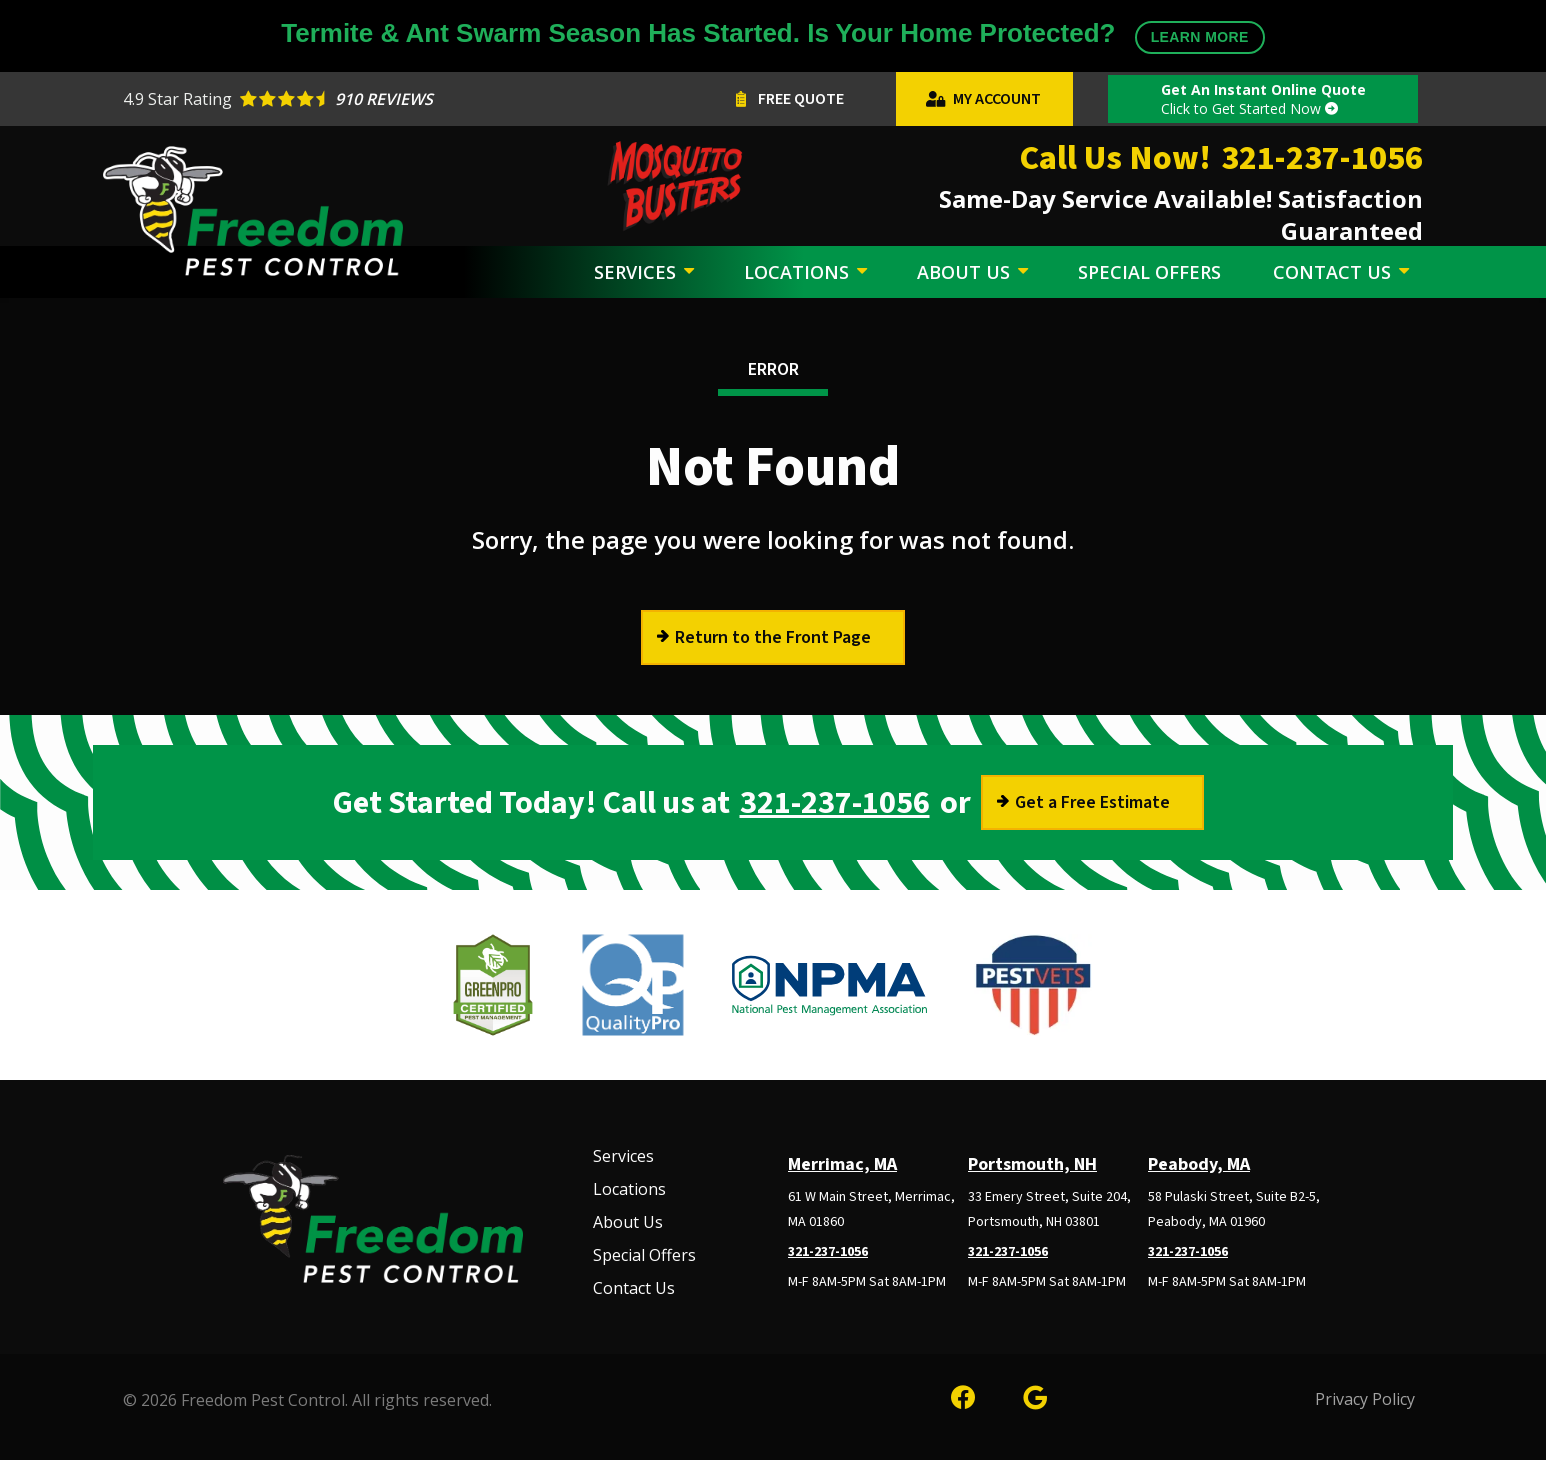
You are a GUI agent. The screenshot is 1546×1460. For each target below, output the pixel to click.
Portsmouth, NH (1032, 1164)
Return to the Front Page (773, 637)
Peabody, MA (1199, 1164)
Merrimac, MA (842, 1164)
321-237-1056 (835, 803)
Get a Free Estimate (1092, 802)
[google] (1035, 1394)
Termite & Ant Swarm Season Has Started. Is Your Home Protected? (773, 36)
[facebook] (963, 1394)
